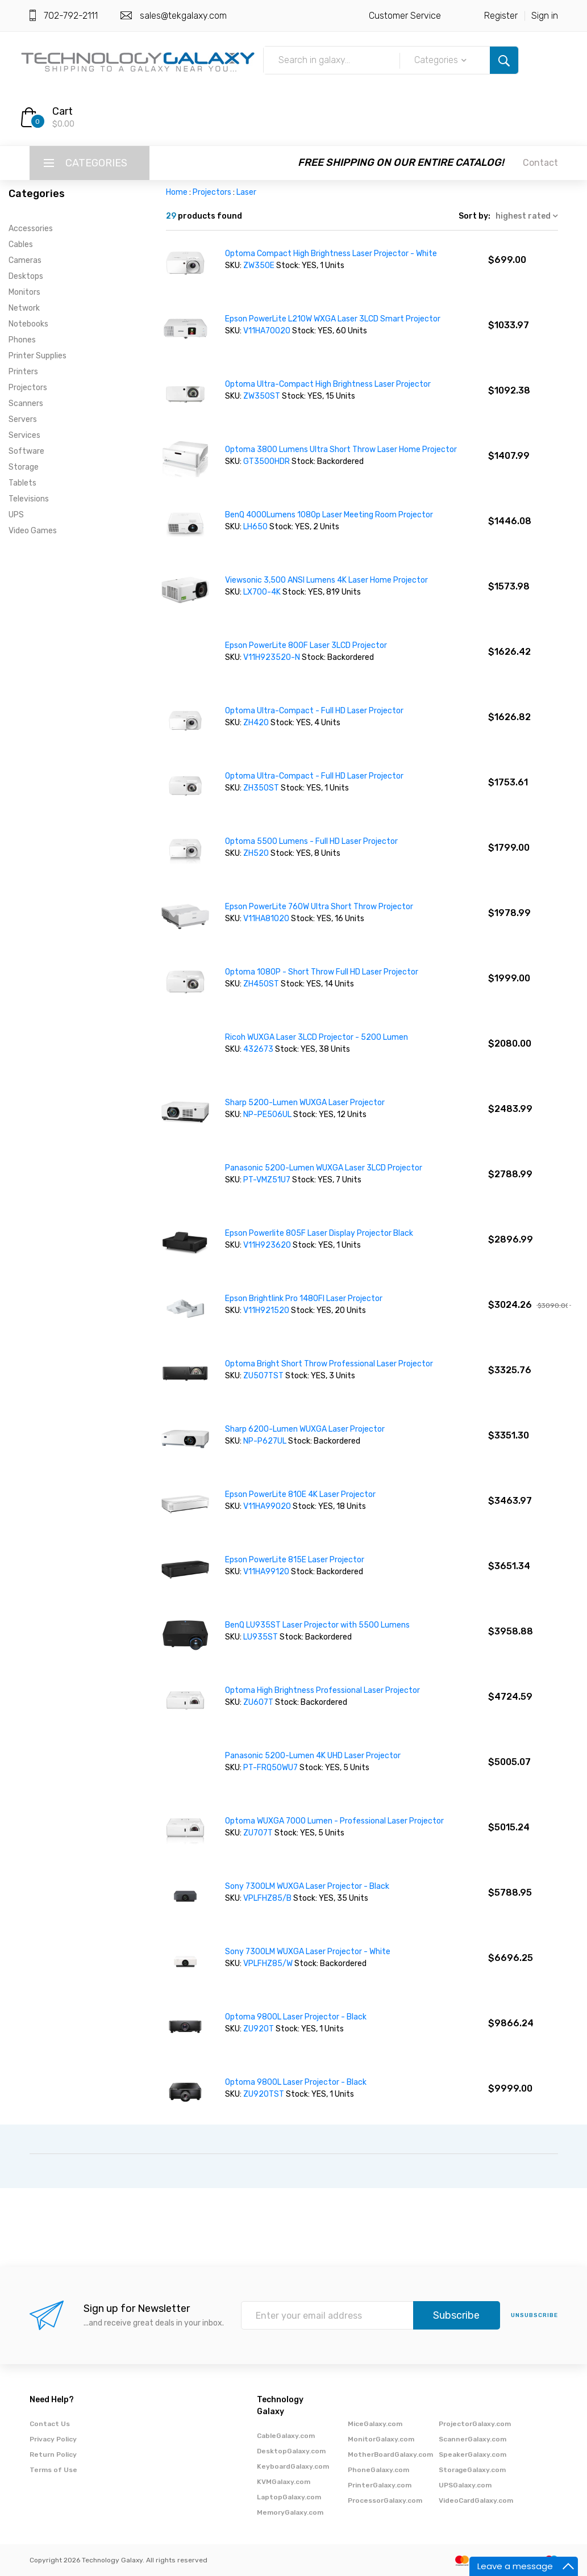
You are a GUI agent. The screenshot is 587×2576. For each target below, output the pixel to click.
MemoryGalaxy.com (290, 2512)
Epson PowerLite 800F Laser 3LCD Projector (306, 645)
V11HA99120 (267, 1571)
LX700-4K (262, 592)
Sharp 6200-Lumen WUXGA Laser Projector (305, 1429)
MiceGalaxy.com (375, 2424)
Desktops (26, 276)
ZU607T (259, 1702)
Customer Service (405, 15)
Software (26, 451)
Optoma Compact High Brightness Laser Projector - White (331, 253)
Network (24, 308)
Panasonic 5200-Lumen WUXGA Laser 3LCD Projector (323, 1168)
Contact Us (50, 2424)
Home (177, 192)
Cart (62, 111)
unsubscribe (534, 2315)
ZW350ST (262, 396)
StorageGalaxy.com (472, 2470)
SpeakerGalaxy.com (472, 2454)
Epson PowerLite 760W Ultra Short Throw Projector (319, 906)
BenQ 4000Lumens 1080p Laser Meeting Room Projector (329, 515)
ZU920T (259, 2029)
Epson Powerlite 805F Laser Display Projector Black (319, 1233)
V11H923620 (267, 1245)
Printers (23, 372)
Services (24, 435)
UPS (16, 515)
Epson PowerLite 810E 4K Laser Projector (300, 1494)
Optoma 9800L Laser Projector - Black (296, 2017)
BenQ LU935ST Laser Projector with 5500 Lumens (317, 1625)
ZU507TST (264, 1376)
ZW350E (259, 265)
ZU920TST (264, 2094)
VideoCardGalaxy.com (476, 2500)
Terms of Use (53, 2470)
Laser (246, 192)
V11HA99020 (268, 1506)
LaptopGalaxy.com (289, 2497)
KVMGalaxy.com (283, 2482)
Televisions (29, 499)
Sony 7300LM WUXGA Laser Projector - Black (307, 1886)
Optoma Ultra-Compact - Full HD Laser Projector (314, 711)
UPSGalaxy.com (465, 2485)
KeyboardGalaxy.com (293, 2466)
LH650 (256, 527)
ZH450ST (262, 984)
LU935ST (261, 1637)
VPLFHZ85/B (267, 1898)
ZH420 (256, 722)
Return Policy (53, 2454)
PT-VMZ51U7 (266, 1180)
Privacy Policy (53, 2439)
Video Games (33, 531)
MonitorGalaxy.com (381, 2439)
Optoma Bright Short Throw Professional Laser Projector (329, 1364)
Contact (540, 162)
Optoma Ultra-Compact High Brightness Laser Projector (328, 384)
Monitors (24, 292)
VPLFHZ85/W (268, 1963)
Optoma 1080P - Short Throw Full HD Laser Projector (321, 972)
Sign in (544, 15)
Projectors (28, 387)
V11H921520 (266, 1310)
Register (501, 15)
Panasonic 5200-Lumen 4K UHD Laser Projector (313, 1755)
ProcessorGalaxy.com (385, 2500)
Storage (24, 467)
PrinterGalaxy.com (379, 2485)
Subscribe (456, 2315)
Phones (22, 340)
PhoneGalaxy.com (378, 2470)
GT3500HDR (267, 461)
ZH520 (256, 853)
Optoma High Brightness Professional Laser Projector (322, 1690)
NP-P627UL (265, 1441)
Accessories (31, 228)
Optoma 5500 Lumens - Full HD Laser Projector (311, 841)
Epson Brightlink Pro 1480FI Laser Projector (303, 1298)
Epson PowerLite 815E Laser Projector (294, 1560)
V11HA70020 (267, 331)
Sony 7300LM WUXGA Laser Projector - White (307, 1951)
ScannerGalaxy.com (472, 2439)
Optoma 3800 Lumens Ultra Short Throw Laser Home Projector (341, 449)
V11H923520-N (271, 657)
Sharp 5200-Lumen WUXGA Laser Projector (305, 1102)
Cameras (25, 260)
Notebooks (28, 324)
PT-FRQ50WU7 (270, 1767)
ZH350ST (262, 788)
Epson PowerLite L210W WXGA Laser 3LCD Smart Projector (332, 319)
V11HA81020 (267, 918)
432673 (259, 1049)
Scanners (26, 403)
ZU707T (258, 1833)
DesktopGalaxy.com (291, 2451)
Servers (23, 419)
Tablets (22, 483)
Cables (21, 244)
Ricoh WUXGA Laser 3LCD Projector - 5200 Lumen (316, 1037)
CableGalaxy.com (286, 2436)
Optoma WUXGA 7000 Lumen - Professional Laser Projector (334, 1821)
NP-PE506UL (268, 1114)
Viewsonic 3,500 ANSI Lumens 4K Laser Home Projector (326, 580)
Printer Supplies (37, 356)
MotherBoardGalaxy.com (390, 2454)
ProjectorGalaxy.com (475, 2424)
